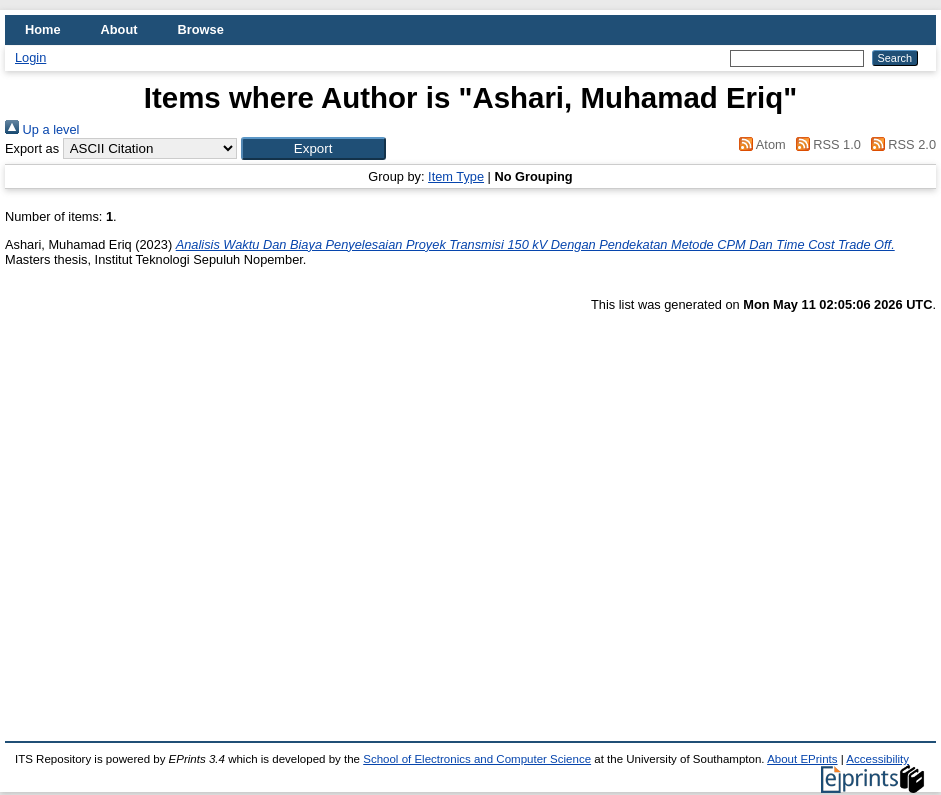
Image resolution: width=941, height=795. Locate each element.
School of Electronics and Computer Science (477, 759)
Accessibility (877, 759)
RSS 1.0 (825, 144)
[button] (313, 148)
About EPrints (802, 759)
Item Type (456, 176)
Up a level (42, 129)
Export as (32, 148)
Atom (759, 144)
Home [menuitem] (43, 29)
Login (30, 57)
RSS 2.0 (900, 144)
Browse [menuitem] (201, 29)
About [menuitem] (119, 29)
